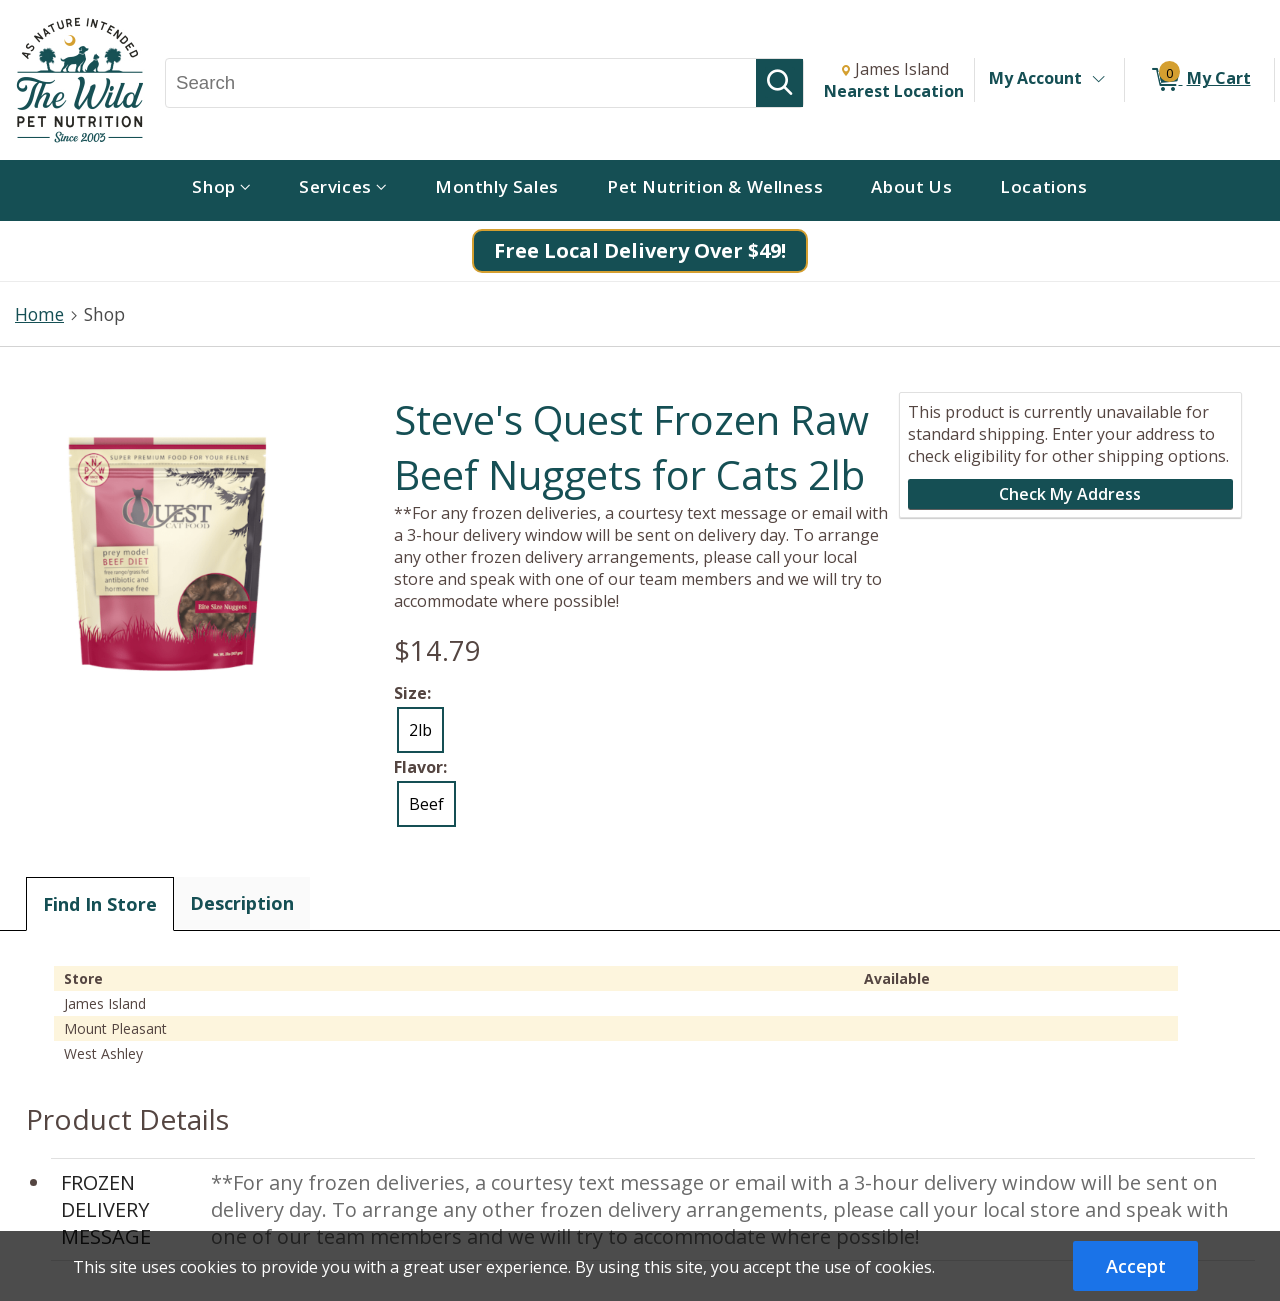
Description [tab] (242, 903)
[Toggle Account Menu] (1098, 80)
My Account (1035, 78)
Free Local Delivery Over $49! (640, 250)
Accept (1136, 1266)
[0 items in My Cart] (1199, 80)
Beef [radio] (426, 804)
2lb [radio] (420, 730)
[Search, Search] (461, 83)
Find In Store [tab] (100, 904)
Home (39, 314)
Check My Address (1070, 494)
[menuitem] (221, 190)
